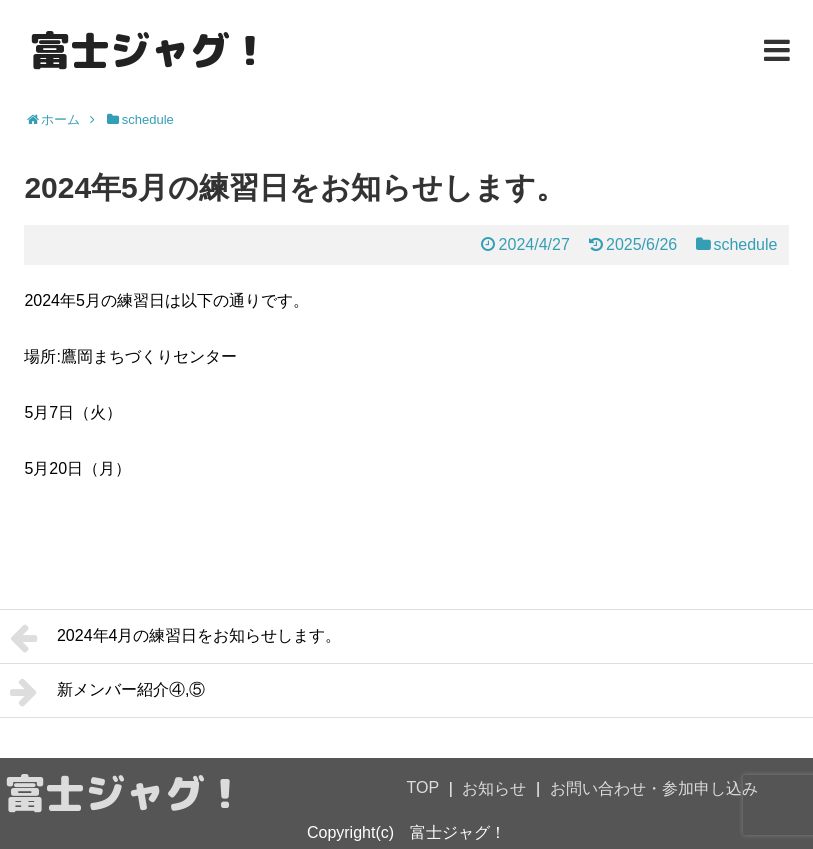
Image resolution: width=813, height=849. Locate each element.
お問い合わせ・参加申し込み (654, 788)
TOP (423, 787)
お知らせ (494, 788)
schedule (745, 244)
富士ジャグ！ (150, 50)
